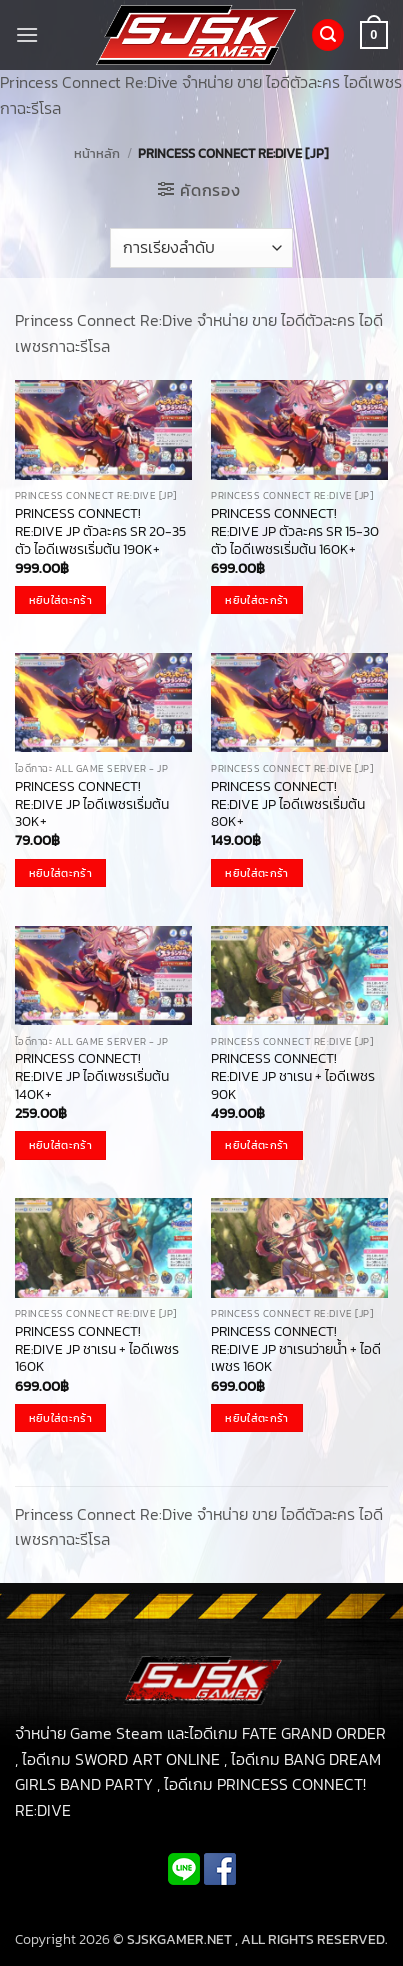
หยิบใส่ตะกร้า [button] (60, 600)
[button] (27, 34)
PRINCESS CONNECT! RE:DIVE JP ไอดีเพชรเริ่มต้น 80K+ (288, 804)
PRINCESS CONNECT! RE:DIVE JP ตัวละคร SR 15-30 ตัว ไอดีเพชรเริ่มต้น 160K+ (295, 531)
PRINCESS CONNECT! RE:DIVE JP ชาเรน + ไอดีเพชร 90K (293, 1076)
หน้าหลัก (97, 153)
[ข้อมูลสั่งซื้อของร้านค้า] (201, 248)
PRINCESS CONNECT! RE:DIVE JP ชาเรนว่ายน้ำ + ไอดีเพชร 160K (296, 1349)
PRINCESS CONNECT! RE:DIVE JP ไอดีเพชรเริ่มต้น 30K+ (92, 804)
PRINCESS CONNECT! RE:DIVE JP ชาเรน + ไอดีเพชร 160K (97, 1349)
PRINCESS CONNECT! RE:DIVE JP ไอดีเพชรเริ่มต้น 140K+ (92, 1076)
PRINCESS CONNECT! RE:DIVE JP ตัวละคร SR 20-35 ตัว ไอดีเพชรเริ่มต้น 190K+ (100, 531)
